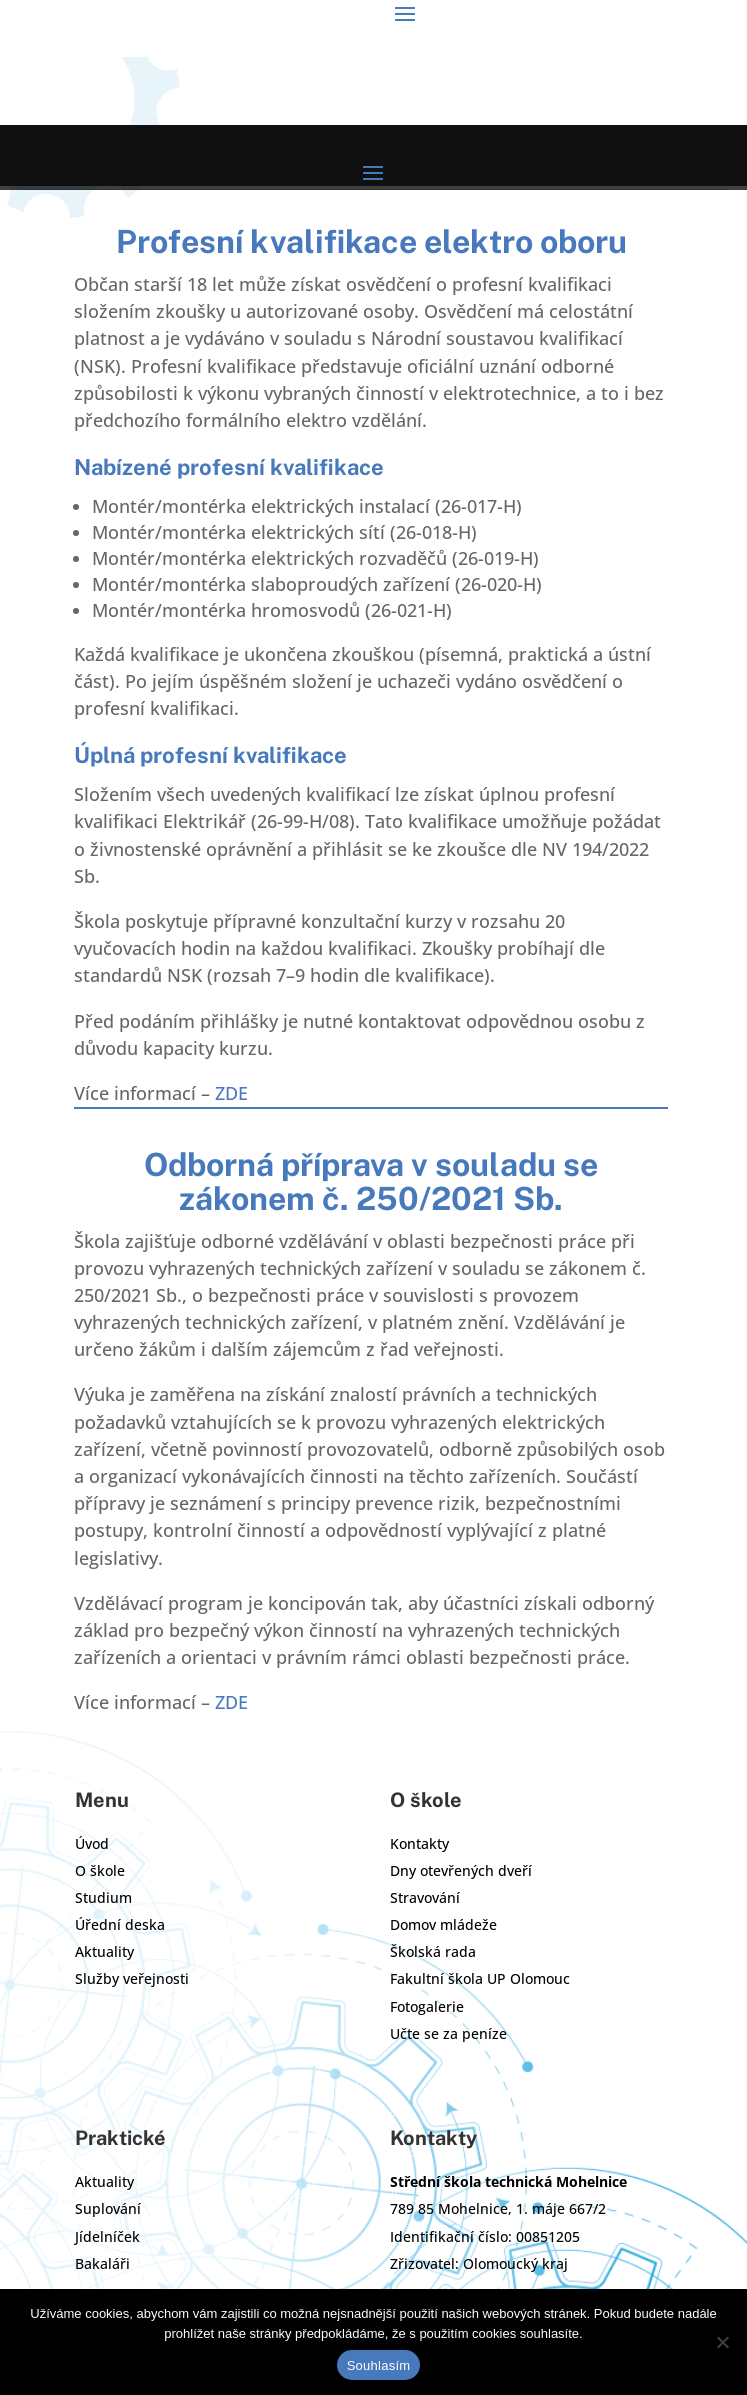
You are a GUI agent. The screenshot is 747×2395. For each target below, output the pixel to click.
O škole (100, 1870)
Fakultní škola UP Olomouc (480, 1978)
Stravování (425, 1897)
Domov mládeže (443, 1924)
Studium (103, 1897)
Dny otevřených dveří (461, 1870)
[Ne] (722, 2342)
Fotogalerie (427, 2006)
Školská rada (433, 1951)
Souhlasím (379, 2365)
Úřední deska (120, 1924)
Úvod (92, 1843)
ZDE (231, 1093)
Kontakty (419, 1843)
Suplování (108, 2208)
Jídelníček (107, 2236)
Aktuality (104, 1951)
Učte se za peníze (448, 2033)
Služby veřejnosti (132, 1978)
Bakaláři (102, 2263)
